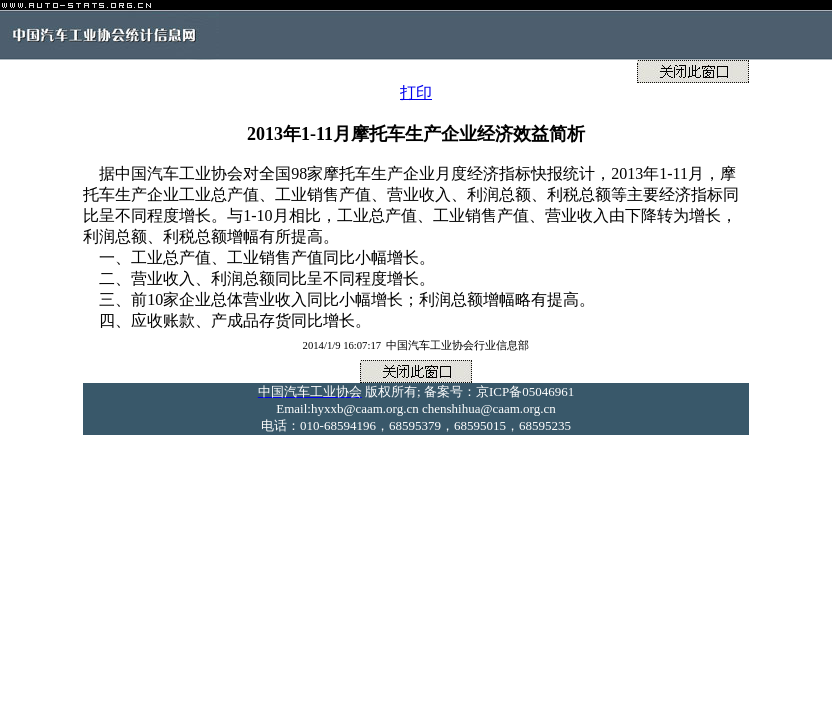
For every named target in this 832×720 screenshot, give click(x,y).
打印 (416, 92)
